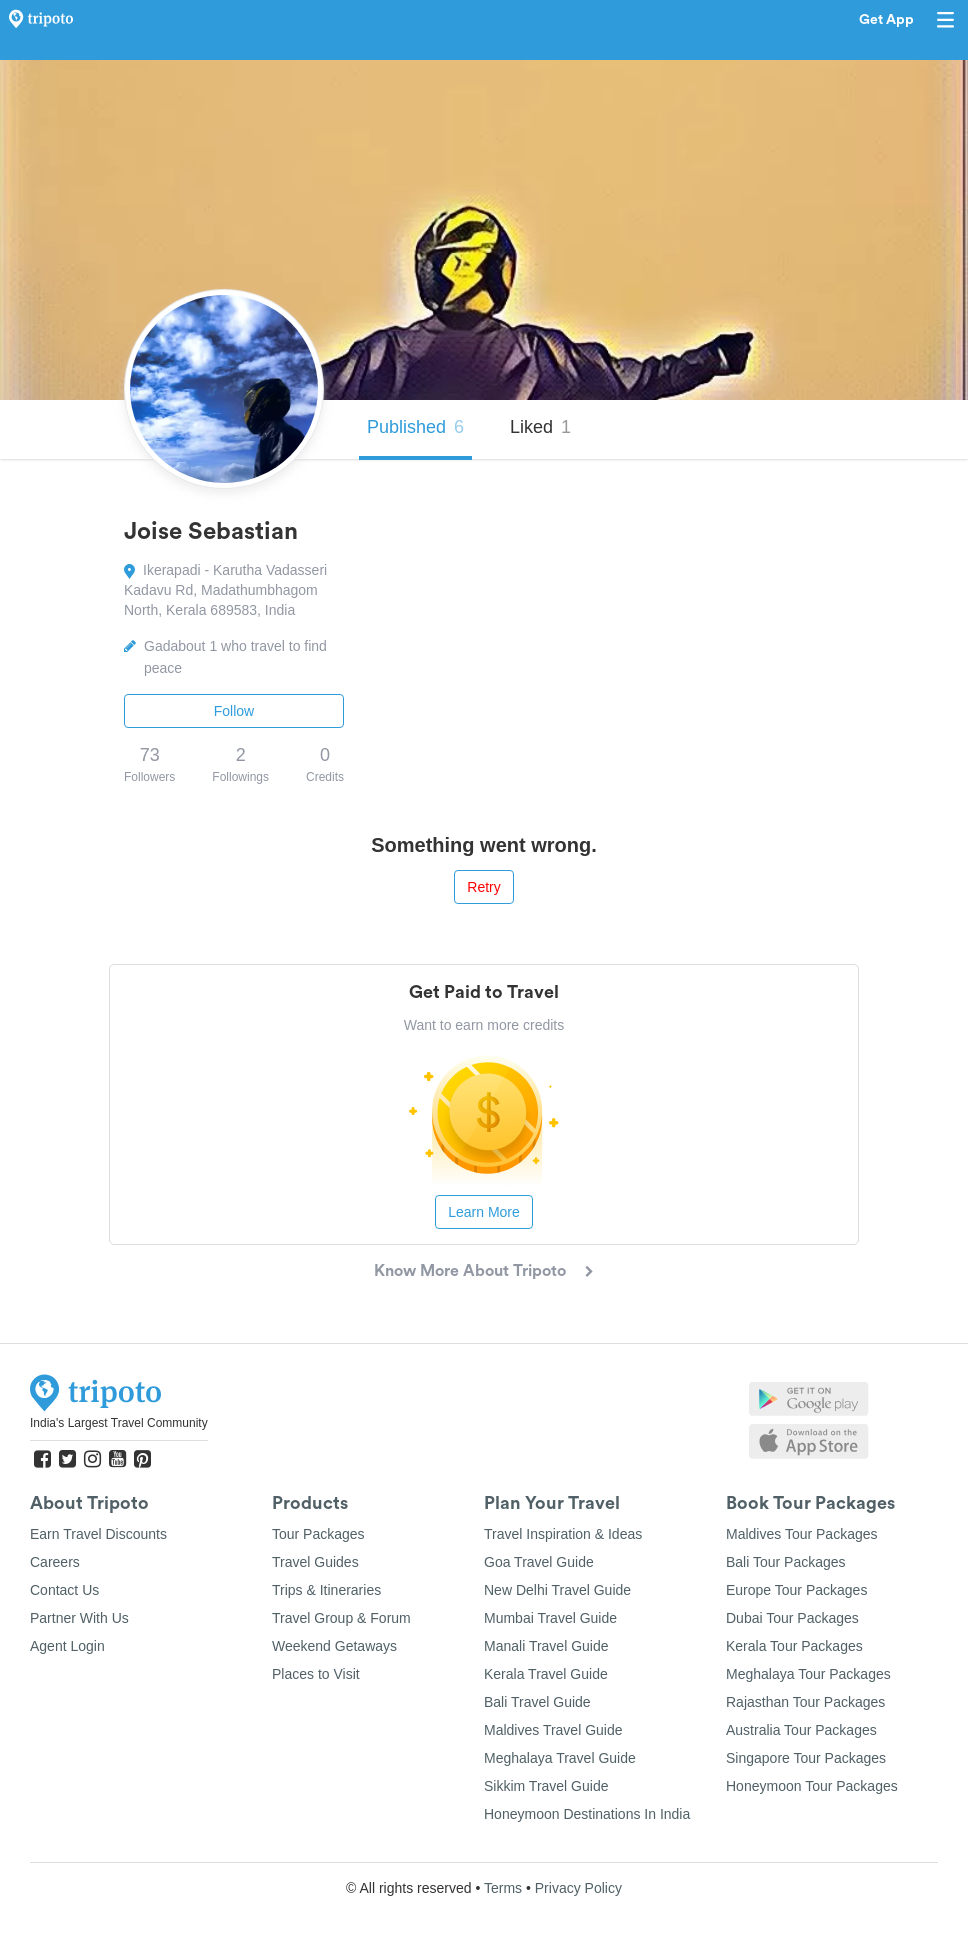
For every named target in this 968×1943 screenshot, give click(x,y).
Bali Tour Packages (786, 1562)
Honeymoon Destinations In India (587, 1814)
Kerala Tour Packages (794, 1646)
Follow (234, 711)
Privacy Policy (578, 1888)
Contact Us (64, 1590)
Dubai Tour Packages (792, 1618)
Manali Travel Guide (546, 1646)
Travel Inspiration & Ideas (563, 1534)
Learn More (484, 1212)
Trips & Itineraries (326, 1590)
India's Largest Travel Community (119, 1423)
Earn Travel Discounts (98, 1534)
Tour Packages (318, 1534)
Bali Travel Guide (537, 1702)
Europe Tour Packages (796, 1590)
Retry (483, 887)
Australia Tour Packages (801, 1730)
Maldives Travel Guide (553, 1730)
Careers (55, 1562)
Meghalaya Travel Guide (560, 1758)
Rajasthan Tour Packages (805, 1702)
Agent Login (67, 1646)
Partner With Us (79, 1618)
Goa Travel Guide (539, 1562)
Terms (503, 1888)
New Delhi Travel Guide (557, 1590)
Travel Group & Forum (341, 1618)
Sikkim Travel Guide (546, 1786)
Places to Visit (316, 1674)
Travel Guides (315, 1562)
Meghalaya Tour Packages (808, 1674)
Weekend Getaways (334, 1646)
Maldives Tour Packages (801, 1534)
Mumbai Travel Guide (550, 1618)
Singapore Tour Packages (806, 1758)
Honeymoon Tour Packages (812, 1786)
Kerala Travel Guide (546, 1674)
